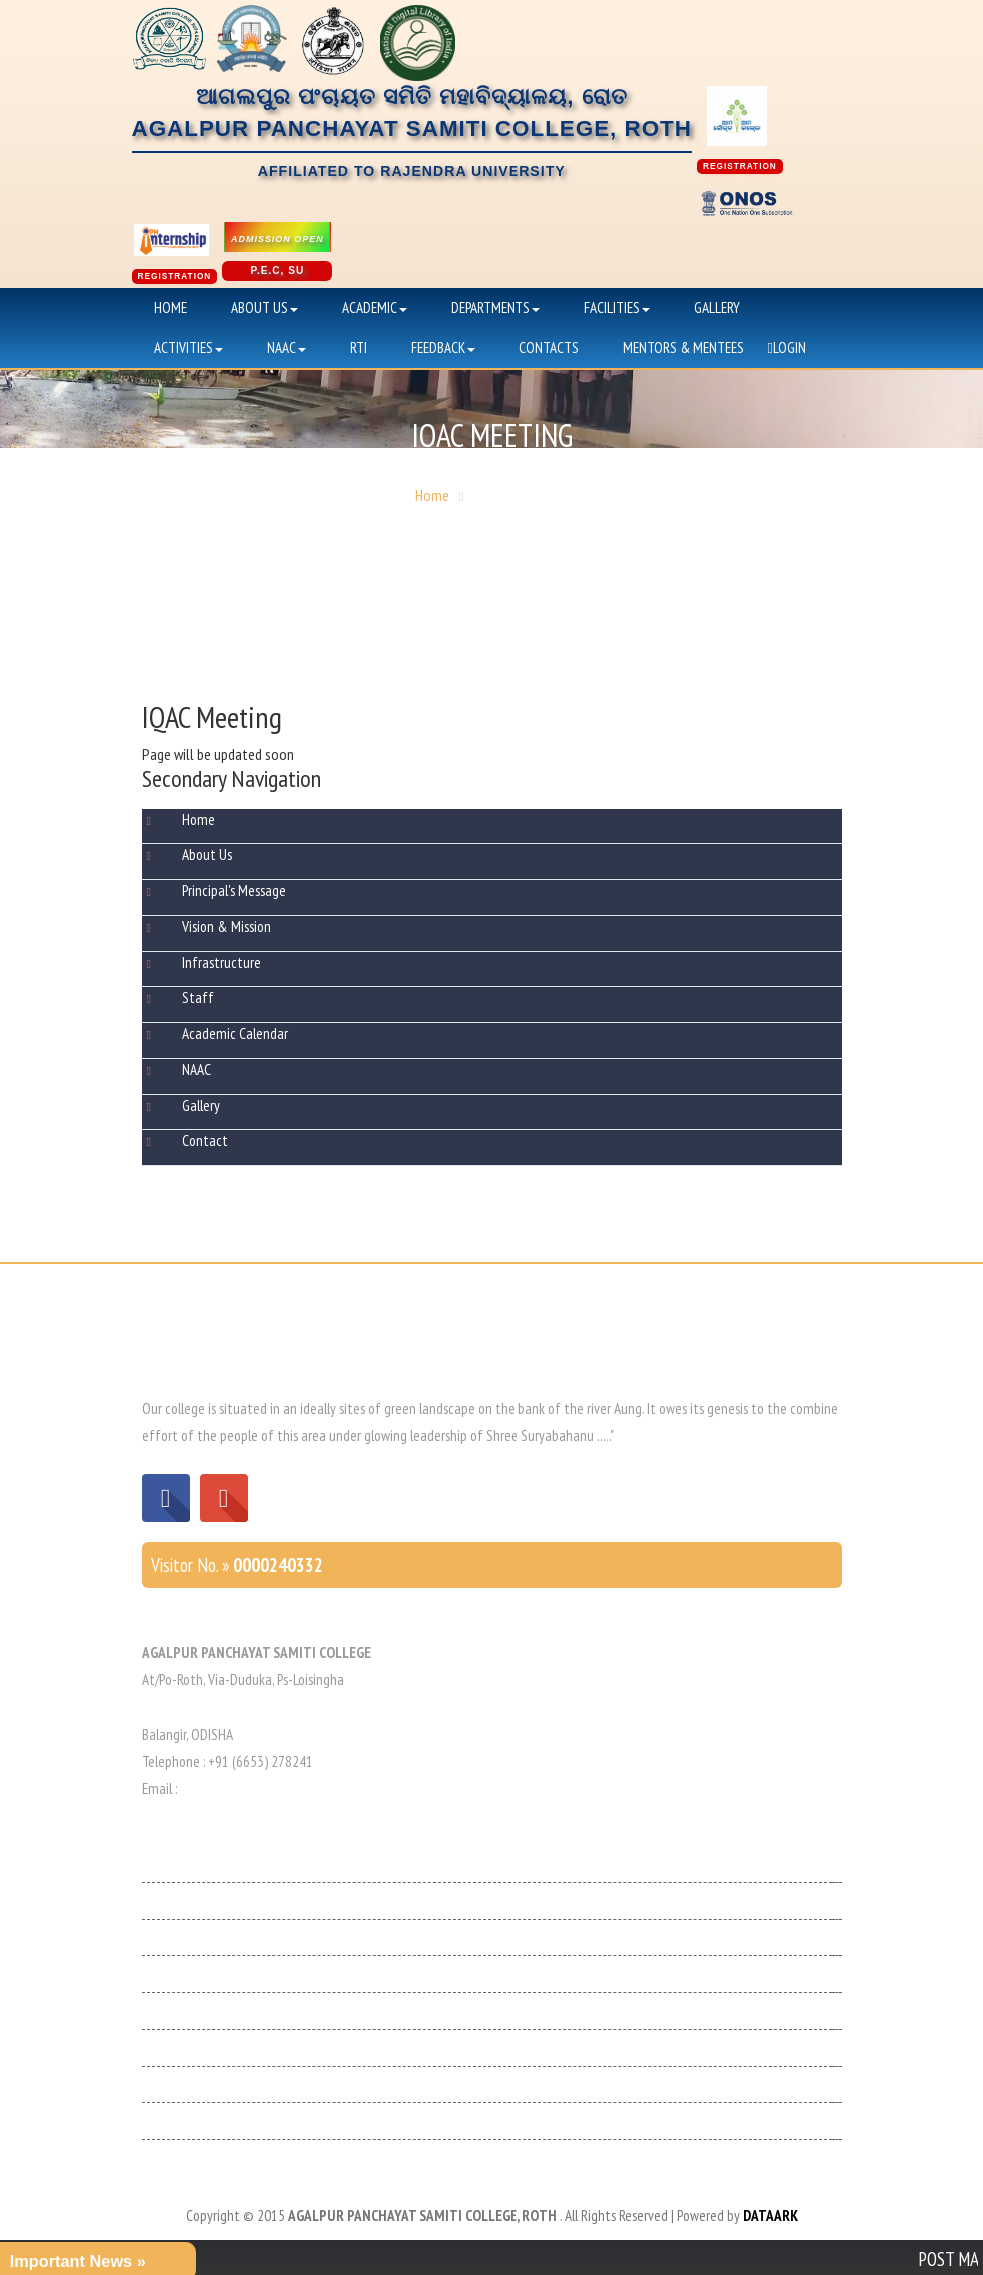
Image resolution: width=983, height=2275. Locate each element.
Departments (495, 307)
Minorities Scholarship (202, 2084)
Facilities (617, 307)
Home (170, 307)
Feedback (443, 347)
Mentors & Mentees (683, 347)
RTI (358, 347)
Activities (188, 347)
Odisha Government (197, 1863)
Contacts (549, 347)
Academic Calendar (235, 1033)
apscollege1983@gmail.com (259, 1788)
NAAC (286, 347)
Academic (374, 307)
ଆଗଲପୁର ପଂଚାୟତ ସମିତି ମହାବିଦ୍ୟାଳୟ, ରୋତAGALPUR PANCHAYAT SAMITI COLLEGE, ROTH (412, 131)
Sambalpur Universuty (203, 2047)
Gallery (717, 307)
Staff (198, 997)
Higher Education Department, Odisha (247, 2010)
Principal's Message (234, 890)
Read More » (649, 1435)
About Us (264, 307)
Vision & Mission (226, 926)
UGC (153, 1937)
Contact (205, 1140)
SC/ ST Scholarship (193, 2120)
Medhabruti (174, 1900)
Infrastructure (221, 962)
